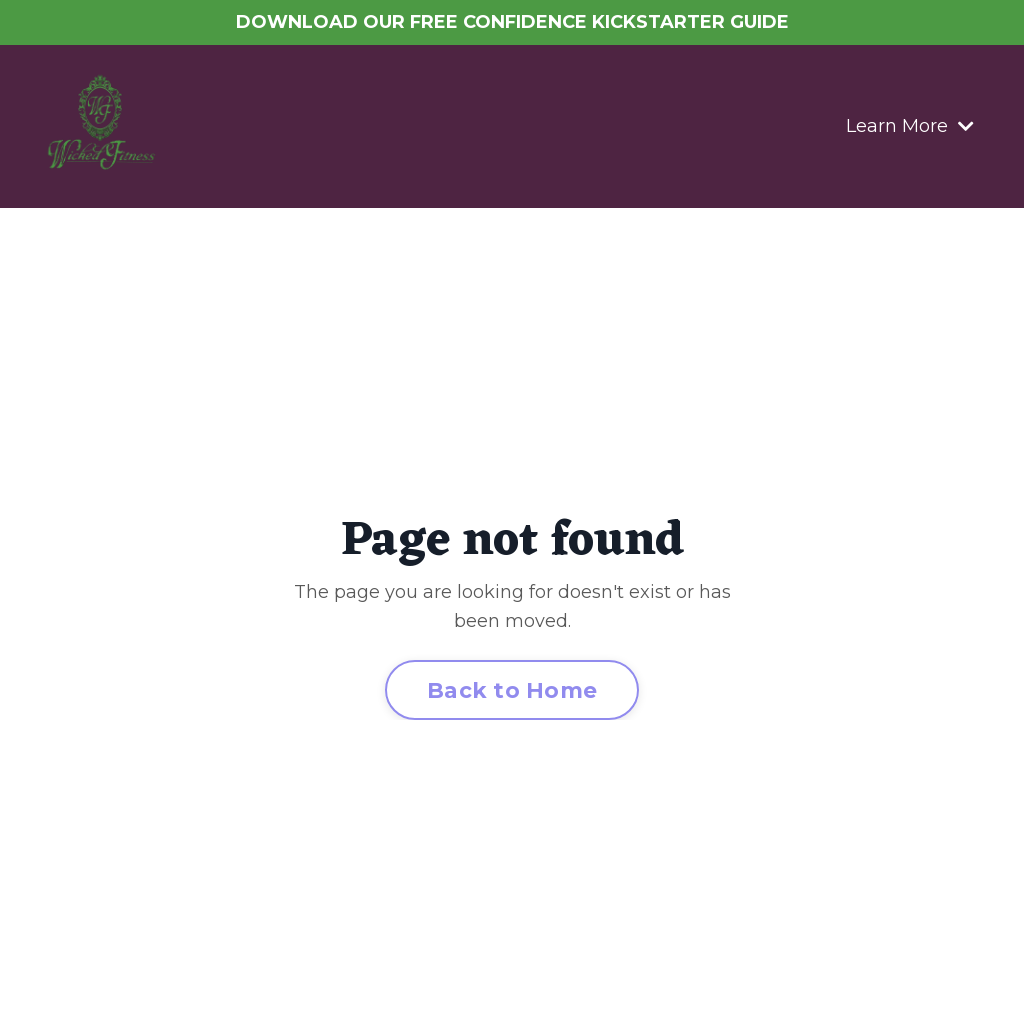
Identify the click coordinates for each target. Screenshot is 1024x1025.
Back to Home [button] (512, 690)
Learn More (910, 126)
